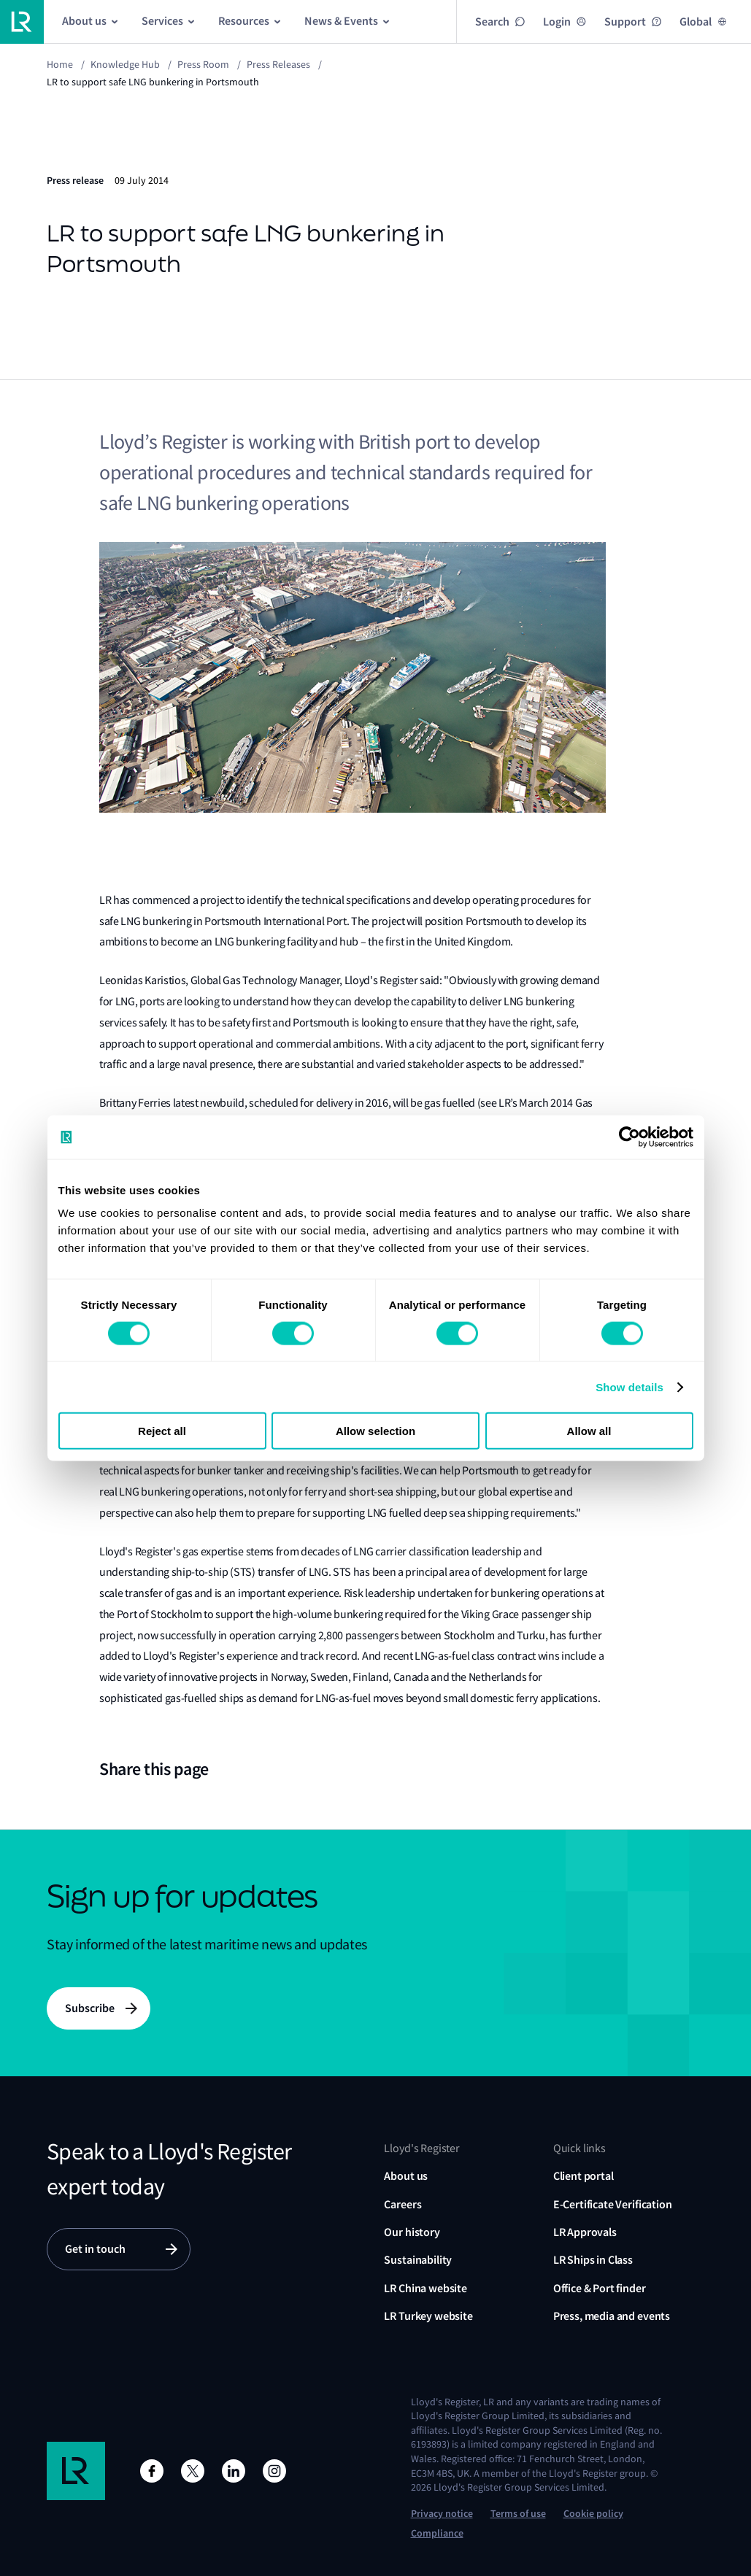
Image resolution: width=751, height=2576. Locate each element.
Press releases (278, 64)
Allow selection (375, 1431)
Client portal (583, 2176)
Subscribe (90, 2008)
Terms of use (518, 2514)
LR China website (425, 2288)
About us (406, 2176)
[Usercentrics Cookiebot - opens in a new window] (629, 1137)
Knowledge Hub (125, 64)
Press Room (203, 64)
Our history (411, 2232)
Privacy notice (442, 2514)
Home (60, 64)
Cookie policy (593, 2514)
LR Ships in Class (593, 2259)
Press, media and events (611, 2316)
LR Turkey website (428, 2316)
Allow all (589, 1431)
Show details (629, 1386)
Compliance (437, 2533)
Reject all (162, 1431)
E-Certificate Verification (612, 2204)
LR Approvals (585, 2232)
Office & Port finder (599, 2288)
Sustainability (418, 2259)
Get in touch (95, 2248)
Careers (402, 2204)
